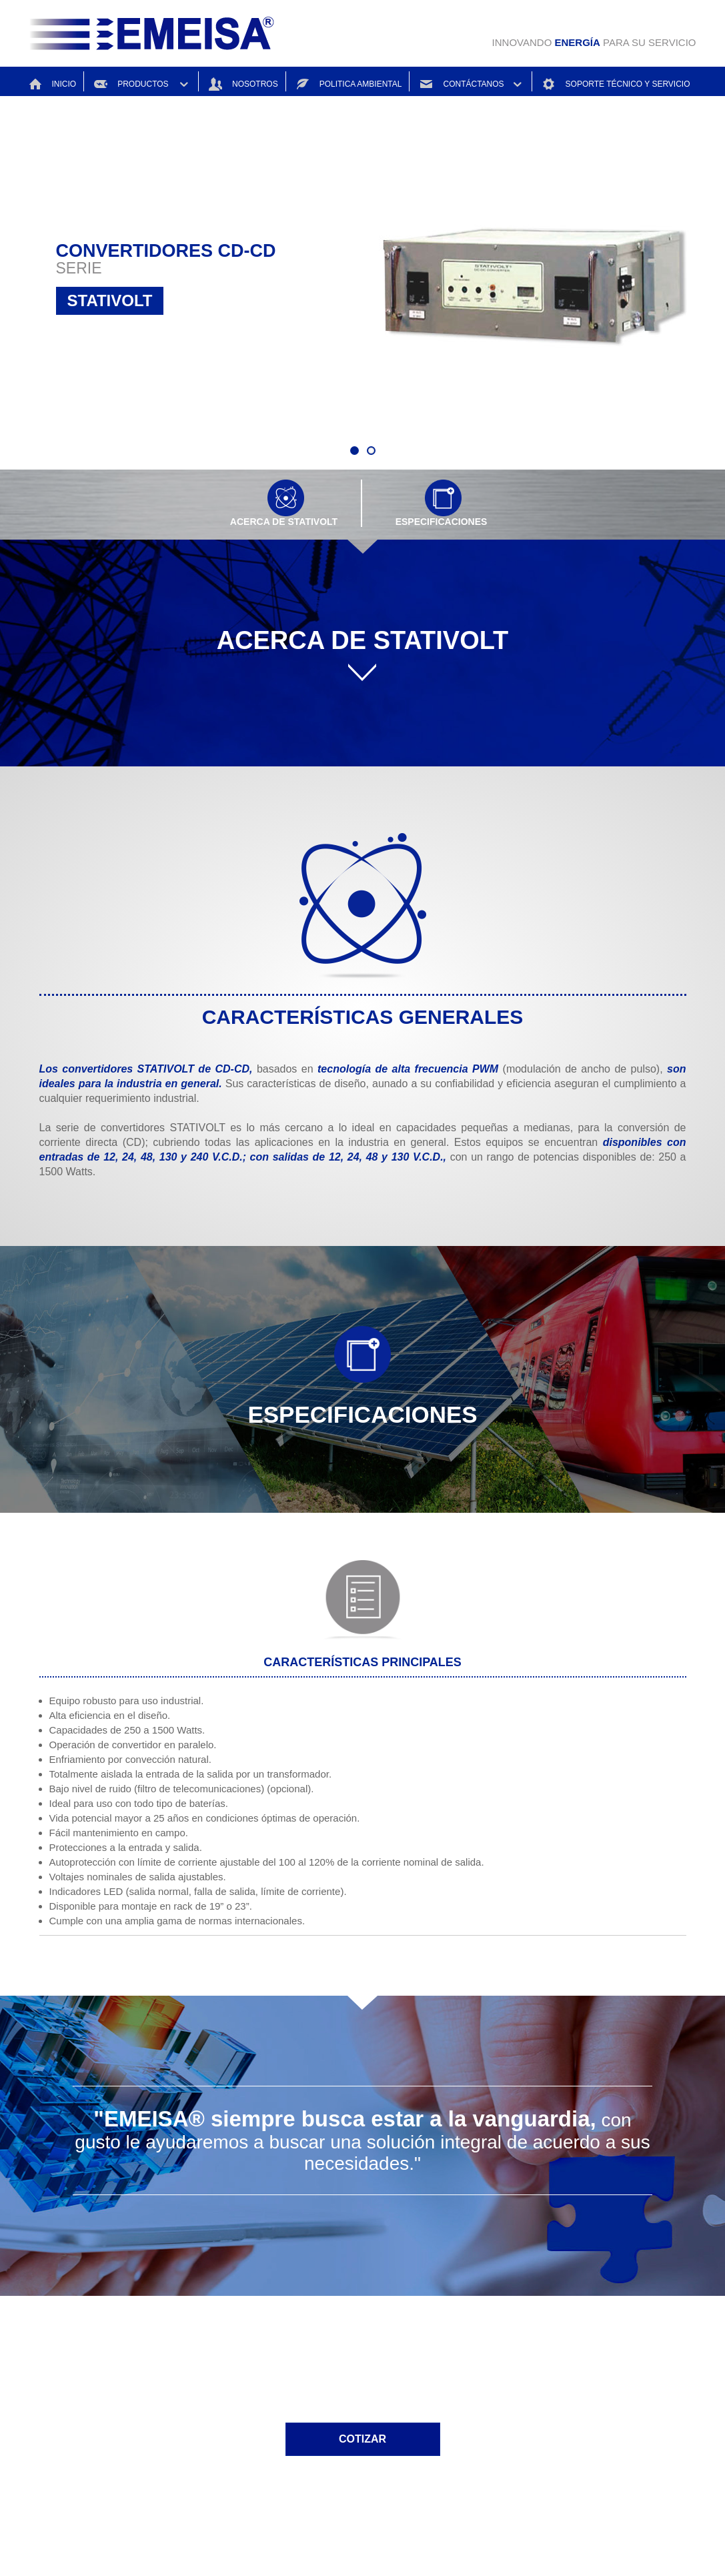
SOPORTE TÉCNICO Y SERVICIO (606, 82)
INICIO (53, 82)
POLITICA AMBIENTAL (344, 82)
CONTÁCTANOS (463, 82)
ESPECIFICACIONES (442, 506)
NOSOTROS (238, 82)
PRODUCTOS (139, 82)
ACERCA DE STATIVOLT (283, 506)
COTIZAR (362, 2439)
